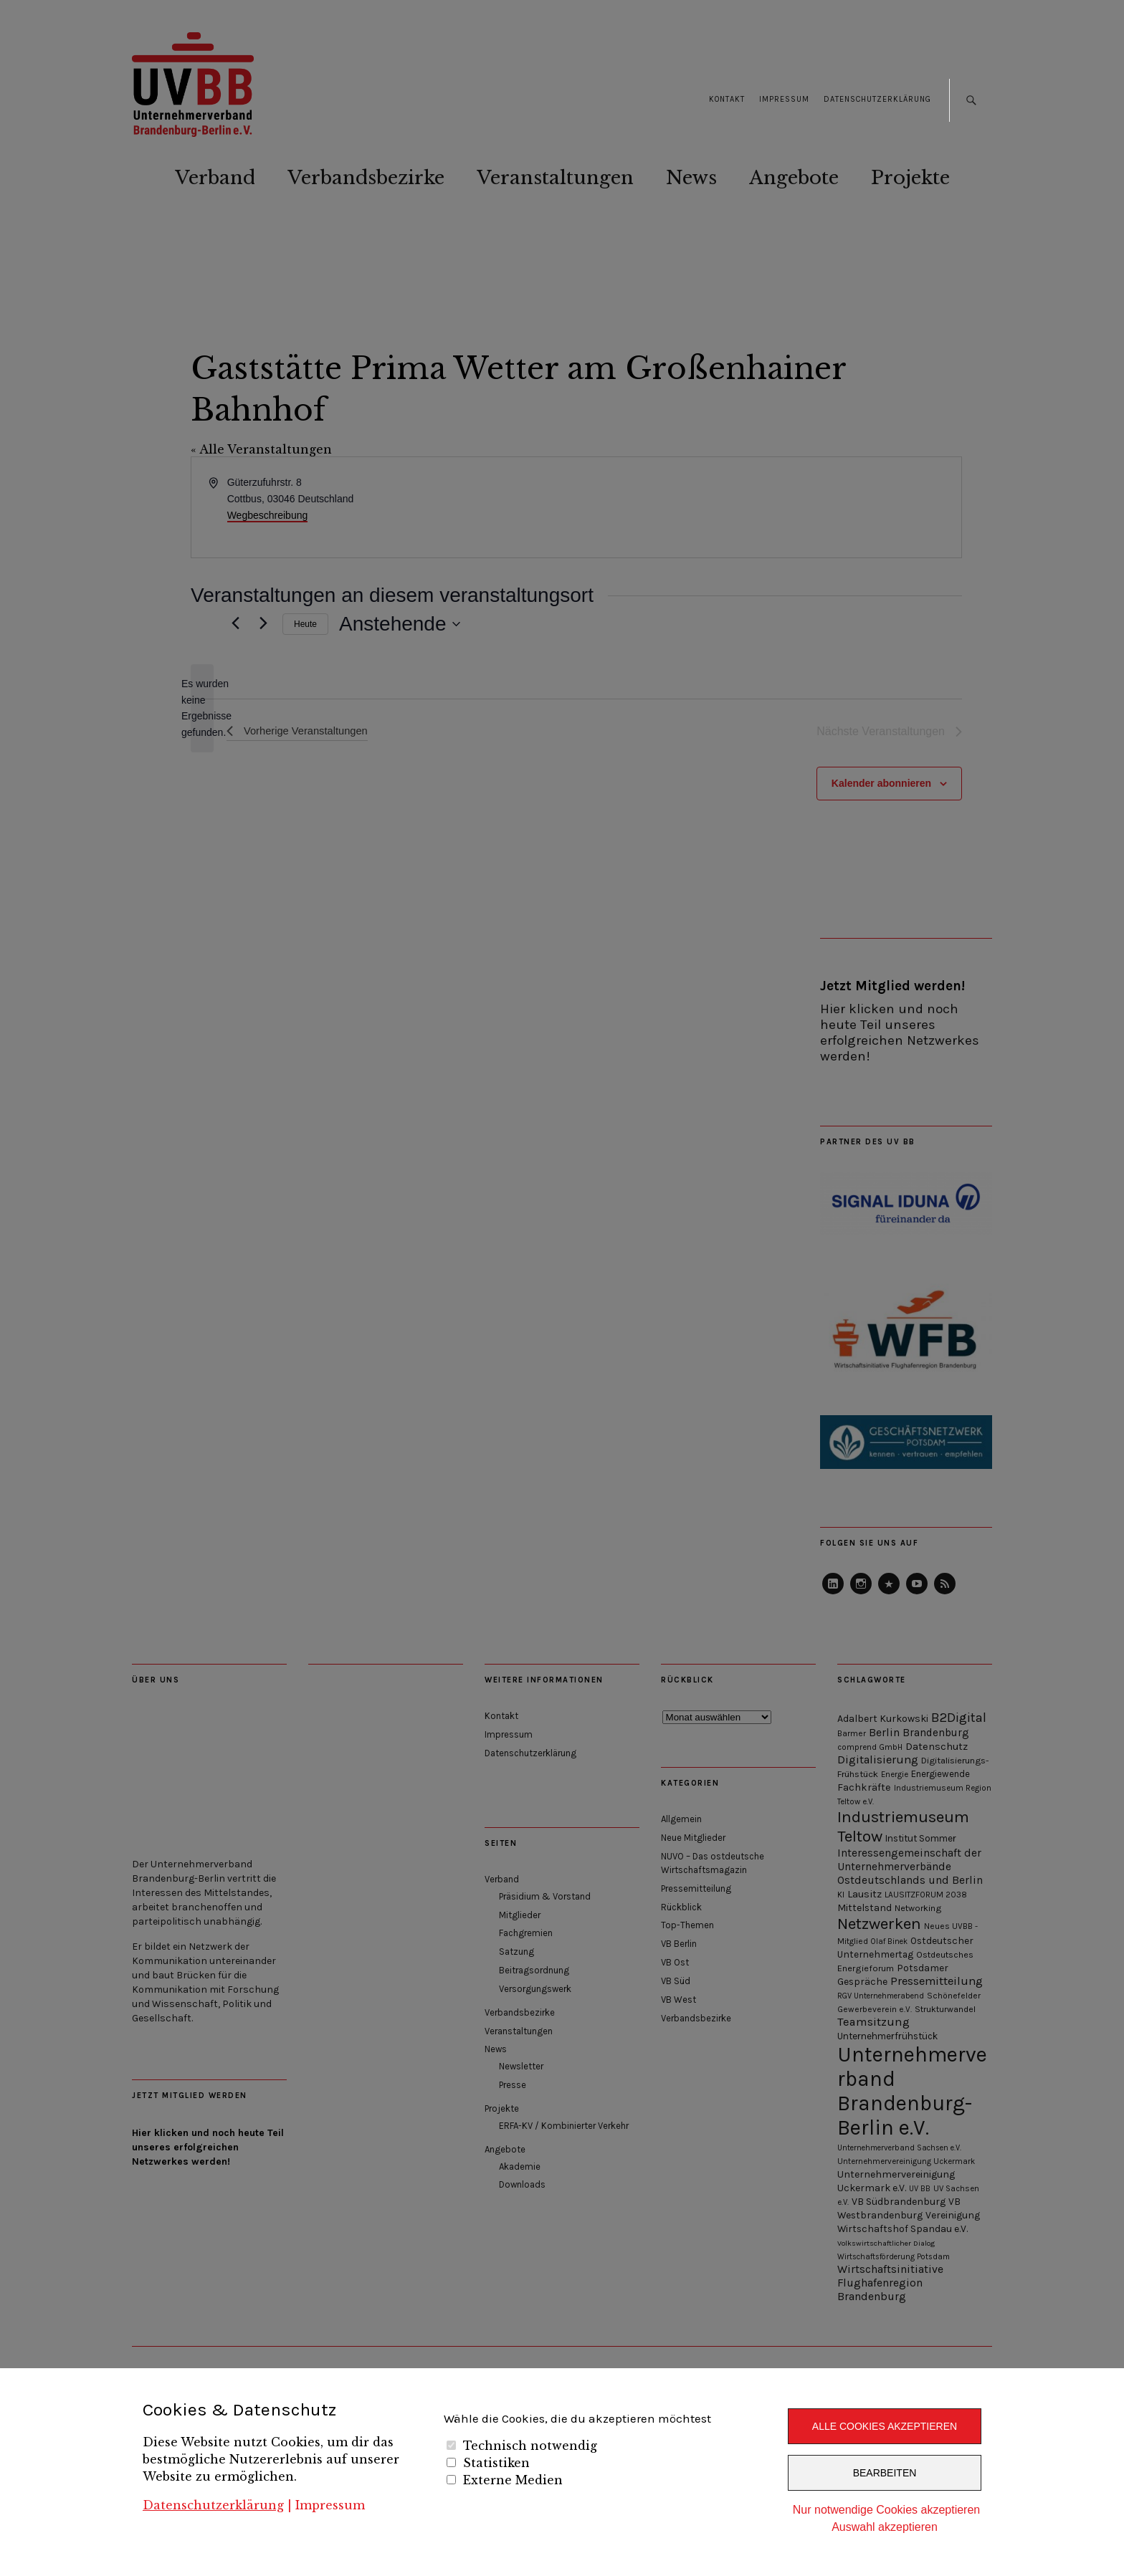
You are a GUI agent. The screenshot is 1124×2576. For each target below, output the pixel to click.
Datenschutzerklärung (213, 2505)
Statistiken (496, 2463)
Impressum (330, 2505)
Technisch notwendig (530, 2445)
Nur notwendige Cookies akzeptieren (886, 2510)
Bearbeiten (885, 2473)
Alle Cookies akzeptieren (884, 2426)
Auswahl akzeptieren (885, 2527)
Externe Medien (513, 2480)
